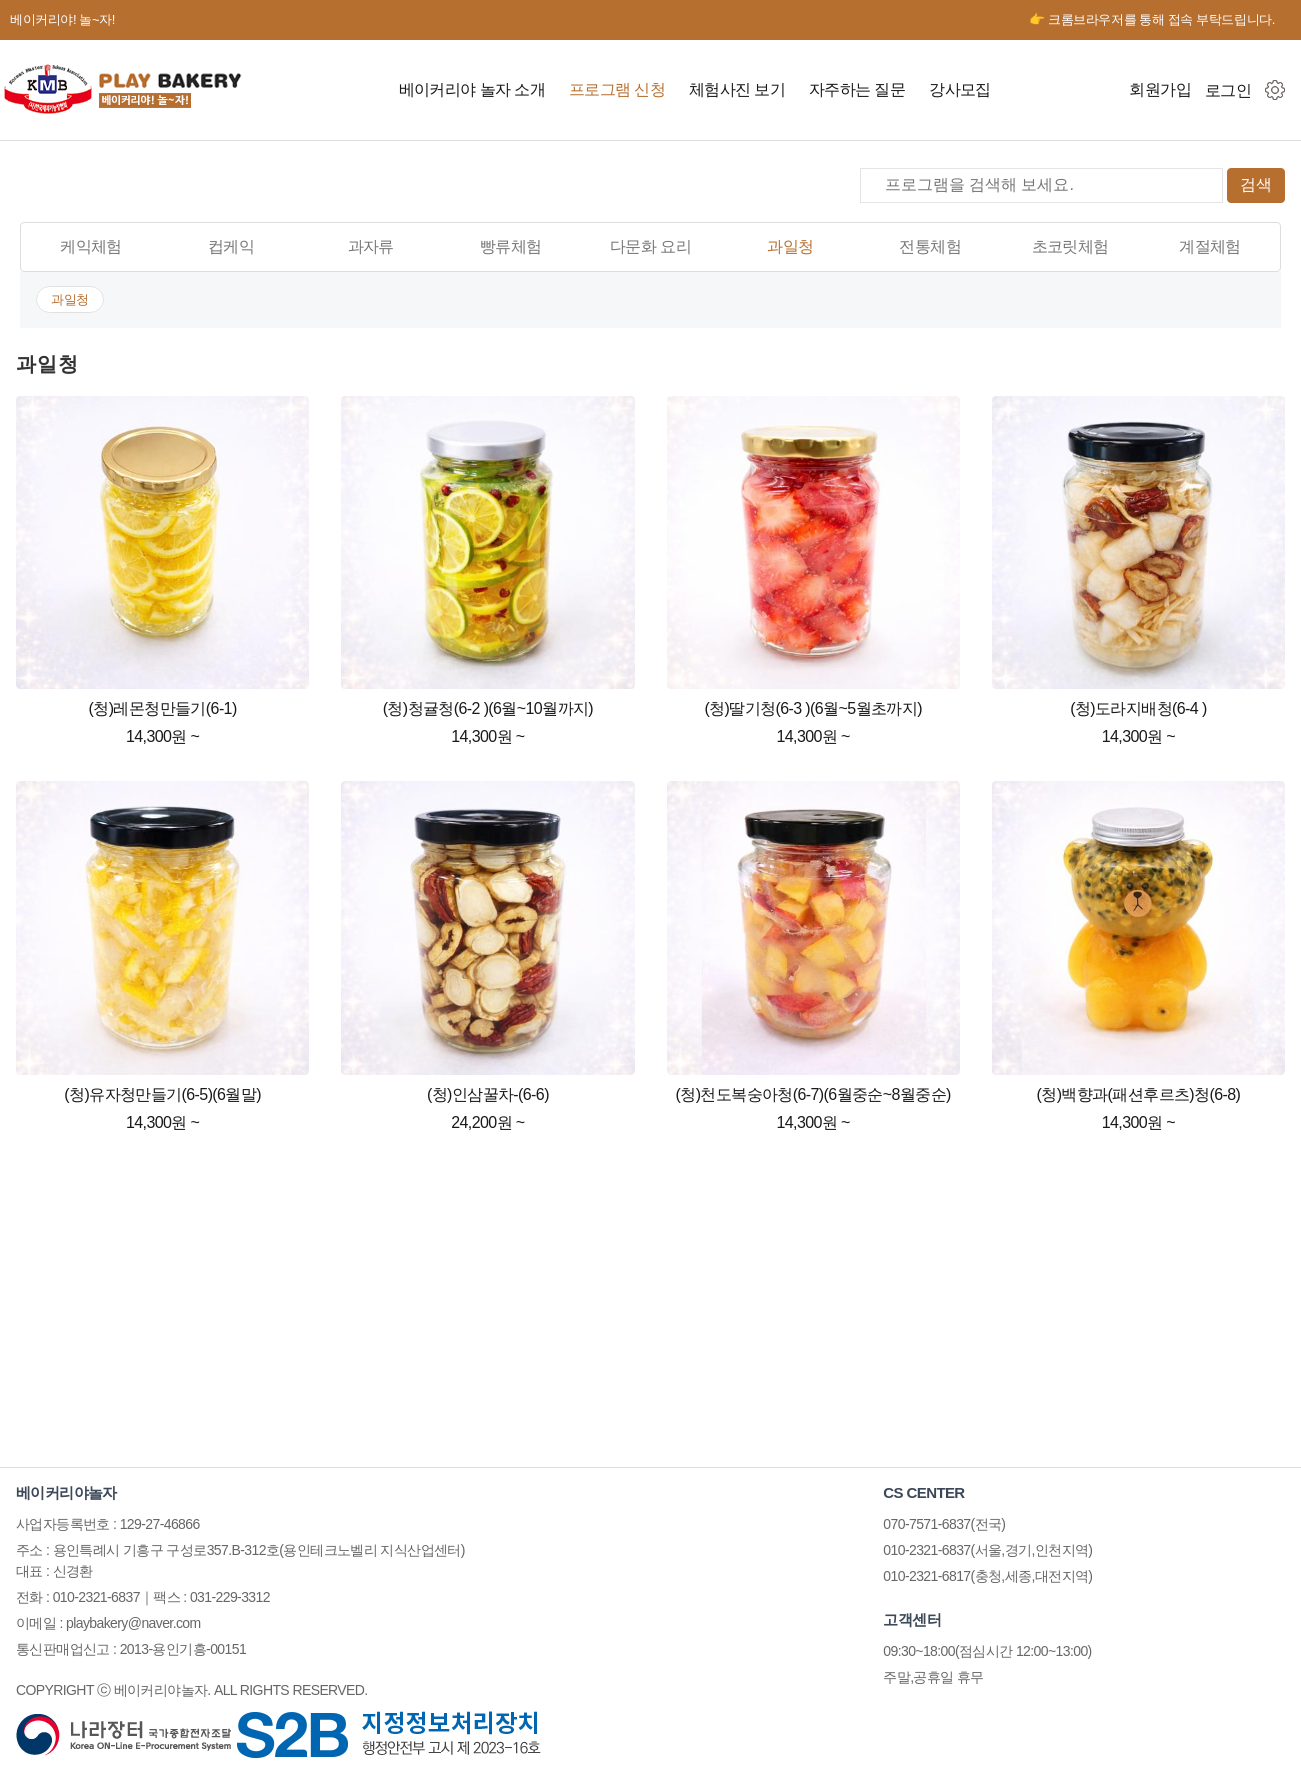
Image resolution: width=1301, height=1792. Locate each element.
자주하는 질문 (857, 89)
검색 (1256, 184)
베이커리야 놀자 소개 (472, 89)
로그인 (1228, 89)
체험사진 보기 (737, 89)
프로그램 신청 (617, 89)
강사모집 (960, 89)
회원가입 (1160, 89)
